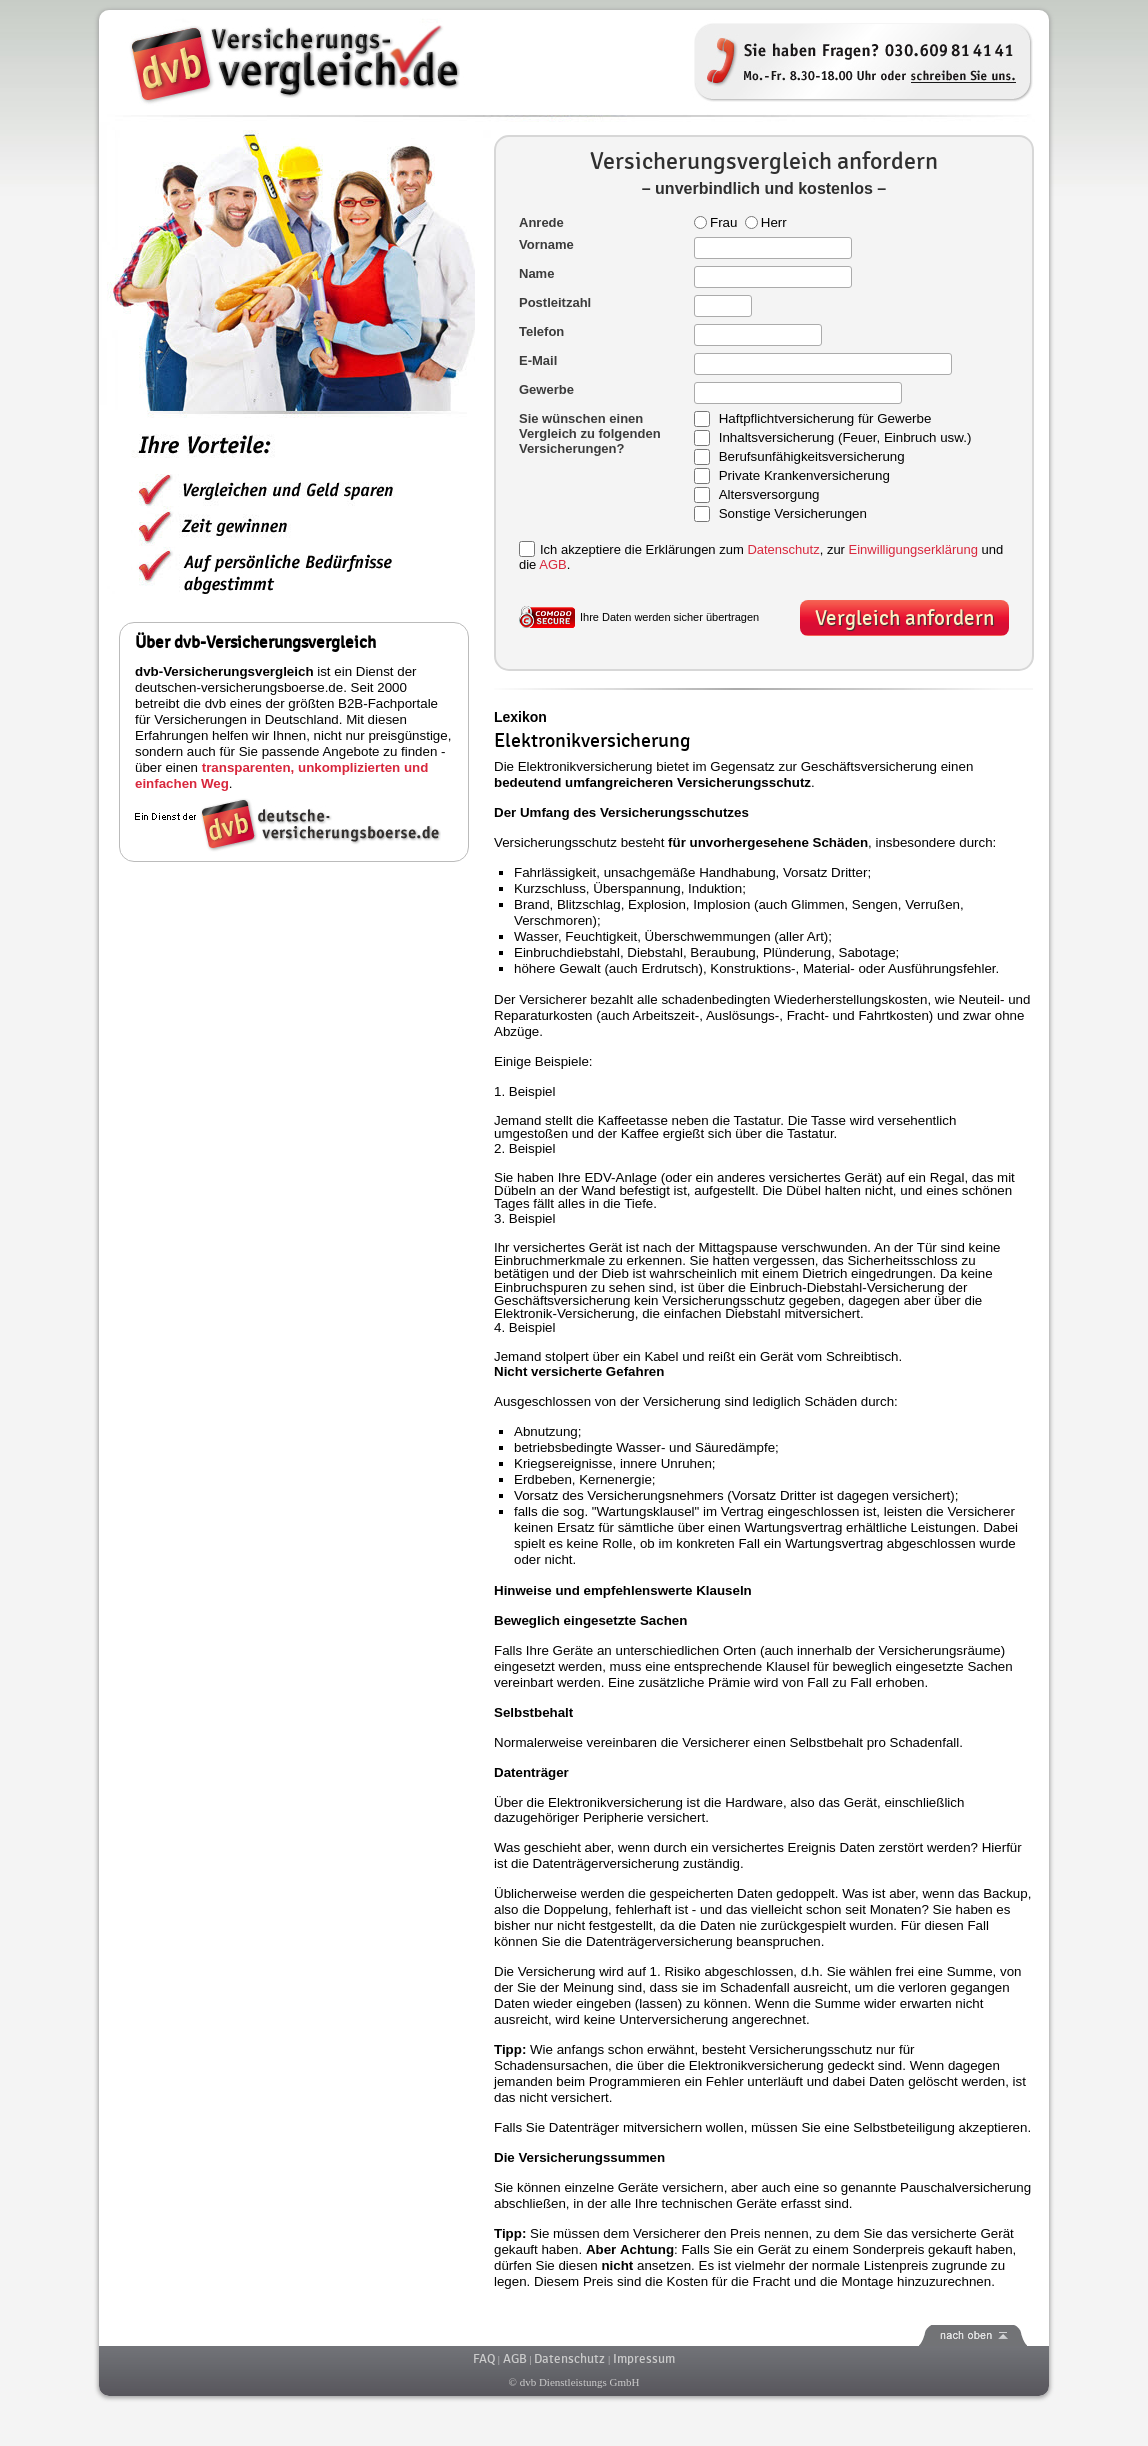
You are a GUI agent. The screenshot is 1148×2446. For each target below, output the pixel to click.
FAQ (484, 2359)
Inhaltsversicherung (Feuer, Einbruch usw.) (845, 438)
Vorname (546, 244)
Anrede (541, 222)
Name (536, 273)
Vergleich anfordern (904, 618)
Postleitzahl (555, 302)
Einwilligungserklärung (913, 549)
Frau (715, 222)
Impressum (644, 2359)
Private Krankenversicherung (804, 476)
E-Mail (538, 360)
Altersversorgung (769, 495)
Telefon (541, 331)
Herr (766, 222)
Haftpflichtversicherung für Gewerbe (825, 419)
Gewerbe (546, 389)
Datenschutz (783, 549)
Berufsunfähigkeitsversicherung (812, 457)
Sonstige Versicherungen (793, 514)
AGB (552, 564)
